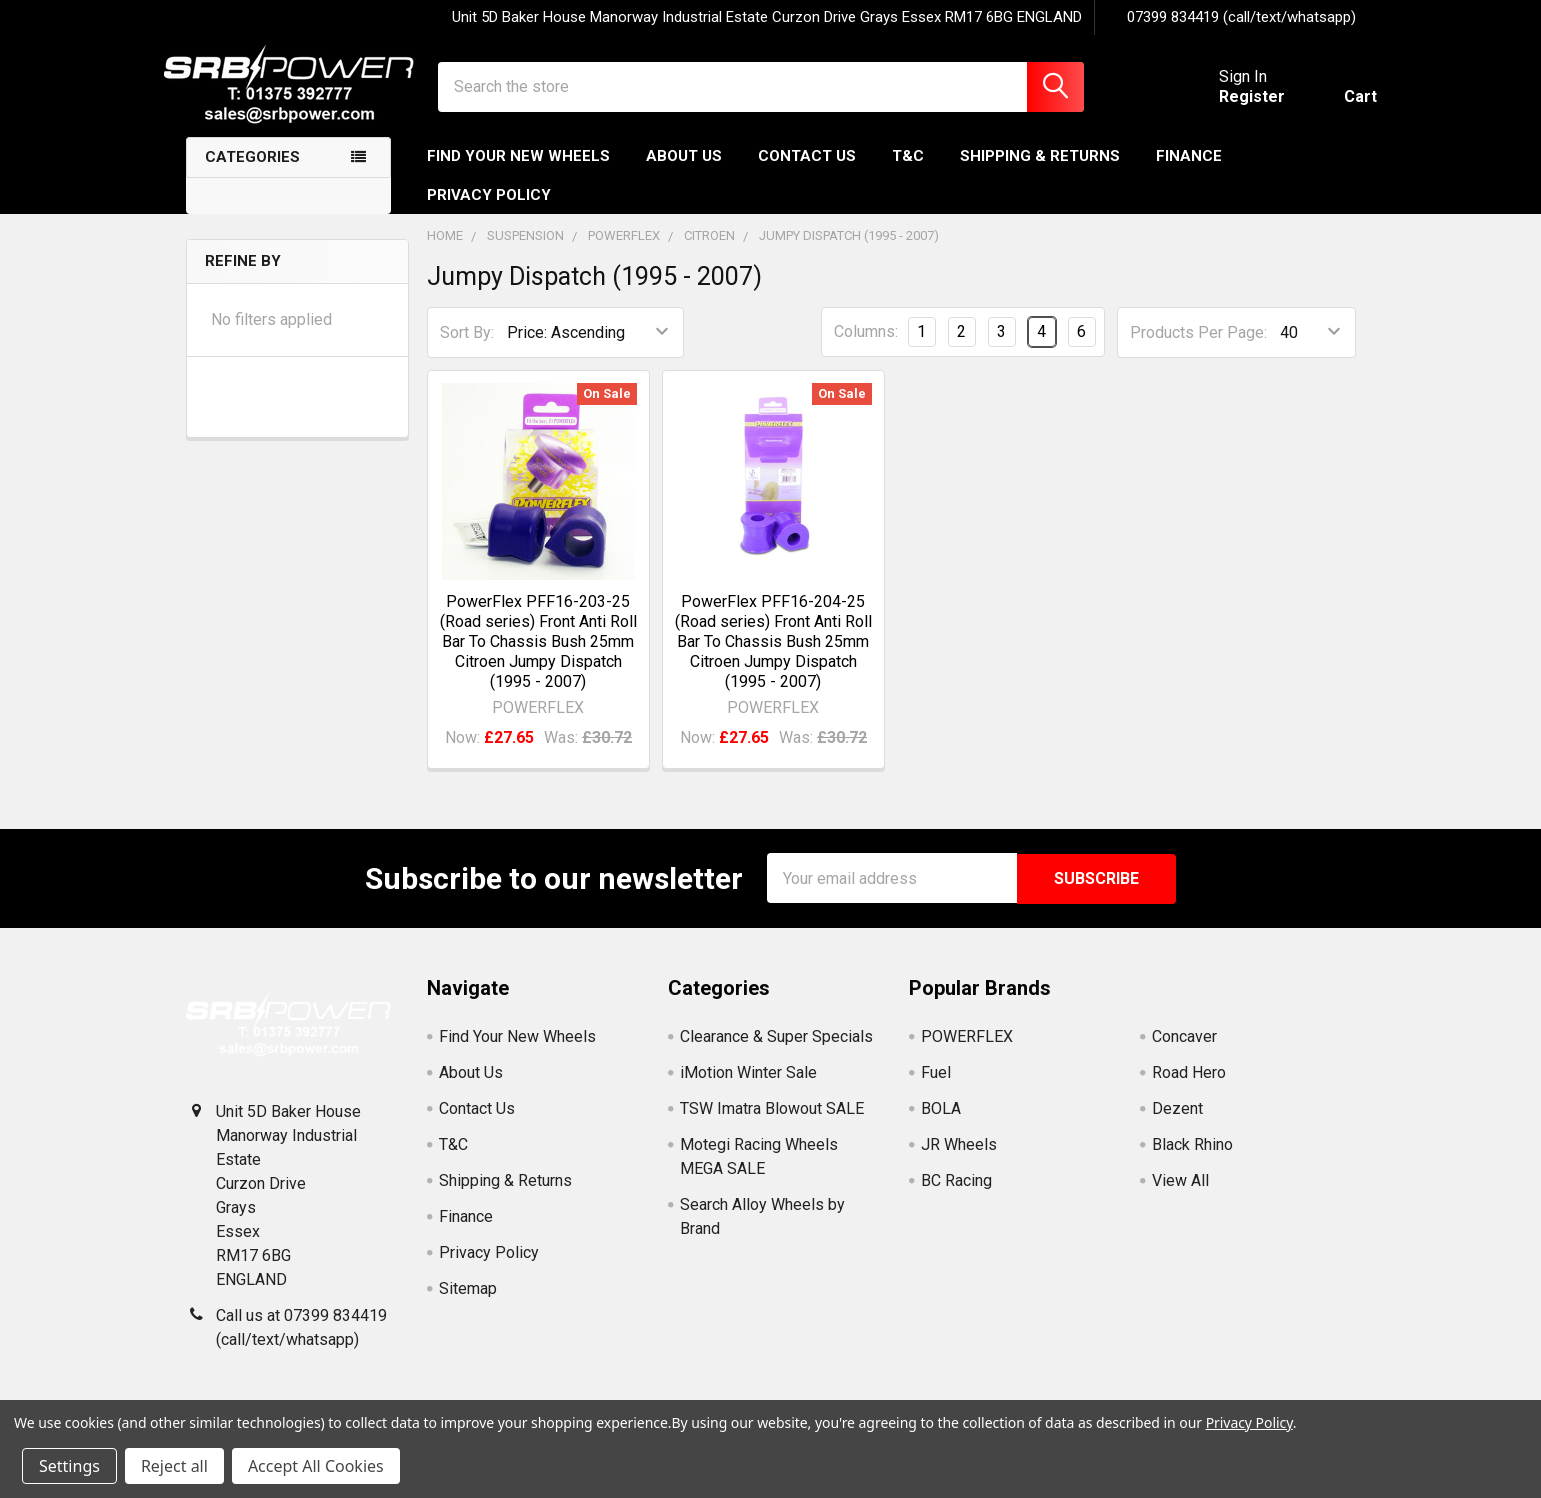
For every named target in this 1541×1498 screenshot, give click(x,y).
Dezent (1177, 1123)
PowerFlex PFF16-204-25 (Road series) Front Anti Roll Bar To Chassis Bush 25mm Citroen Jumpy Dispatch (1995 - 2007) (773, 657)
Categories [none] (252, 174)
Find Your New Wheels (518, 173)
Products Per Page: (1198, 348)
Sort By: (467, 348)
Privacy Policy (489, 211)
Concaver (1184, 1051)
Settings (69, 1466)
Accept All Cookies (316, 1466)
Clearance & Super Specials (776, 1051)
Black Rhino (1192, 1159)
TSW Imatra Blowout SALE (772, 1123)
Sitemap (468, 1303)
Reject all (174, 1466)
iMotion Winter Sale (748, 1087)
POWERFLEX (967, 1051)
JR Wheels (959, 1159)
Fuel (936, 1087)
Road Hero (1189, 1087)
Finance (1189, 173)
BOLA (941, 1123)
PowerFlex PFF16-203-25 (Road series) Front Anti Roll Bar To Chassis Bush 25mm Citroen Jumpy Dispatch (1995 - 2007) (538, 657)
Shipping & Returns (1040, 173)
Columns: (866, 348)
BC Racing (956, 1195)
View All (1180, 1195)
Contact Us (807, 173)
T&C (908, 173)
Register (1231, 107)
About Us (684, 173)
